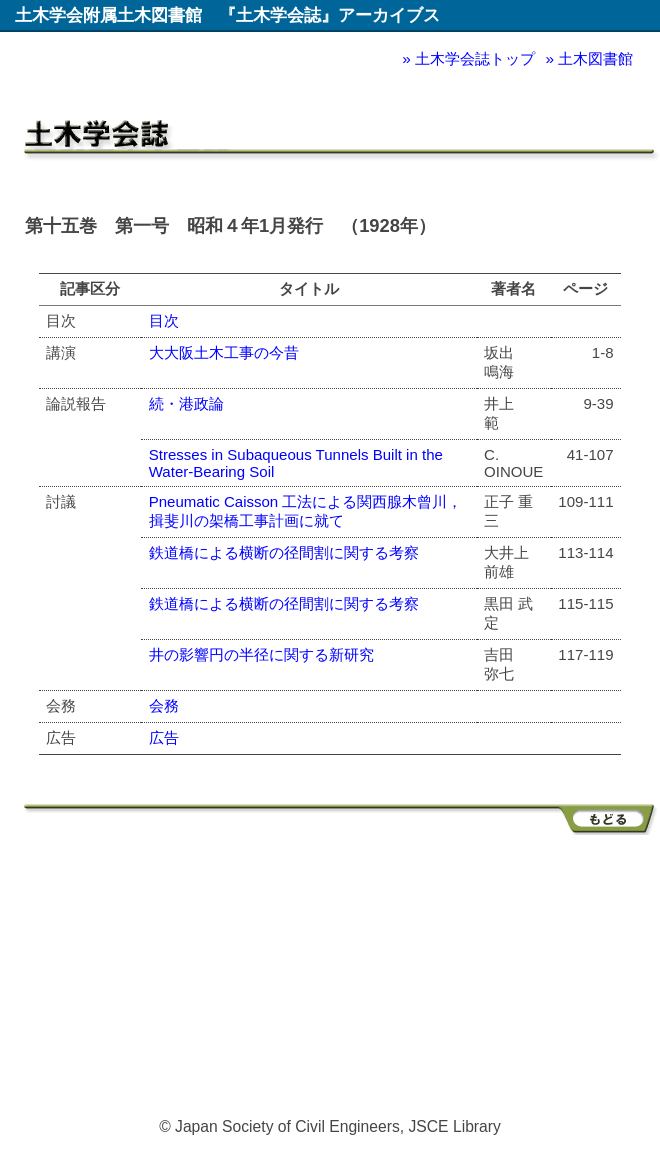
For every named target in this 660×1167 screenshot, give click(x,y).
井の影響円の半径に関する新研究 (261, 654)
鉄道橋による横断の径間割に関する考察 (284, 552)
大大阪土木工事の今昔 (224, 352)
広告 (164, 737)
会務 (164, 705)
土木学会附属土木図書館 (108, 15)
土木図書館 (595, 58)
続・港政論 (186, 403)
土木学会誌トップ (475, 58)
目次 (164, 320)
